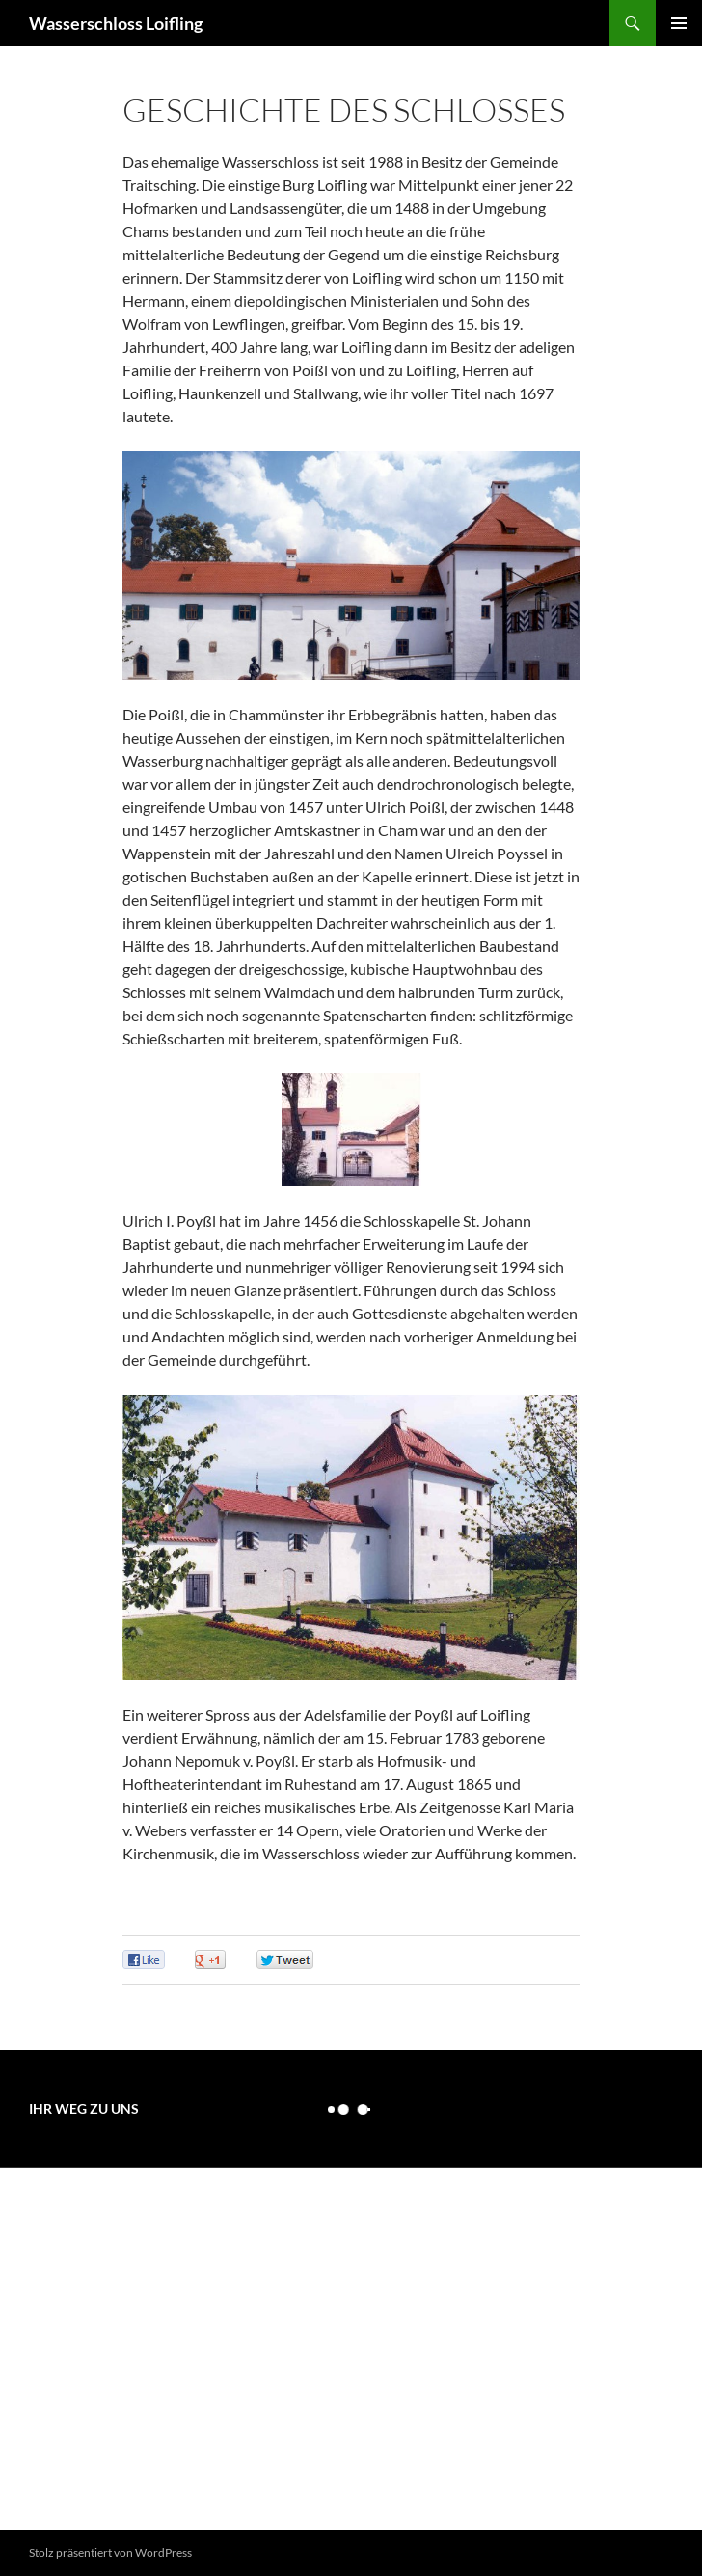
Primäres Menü (679, 23)
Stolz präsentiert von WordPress (110, 2552)
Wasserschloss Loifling (115, 23)
